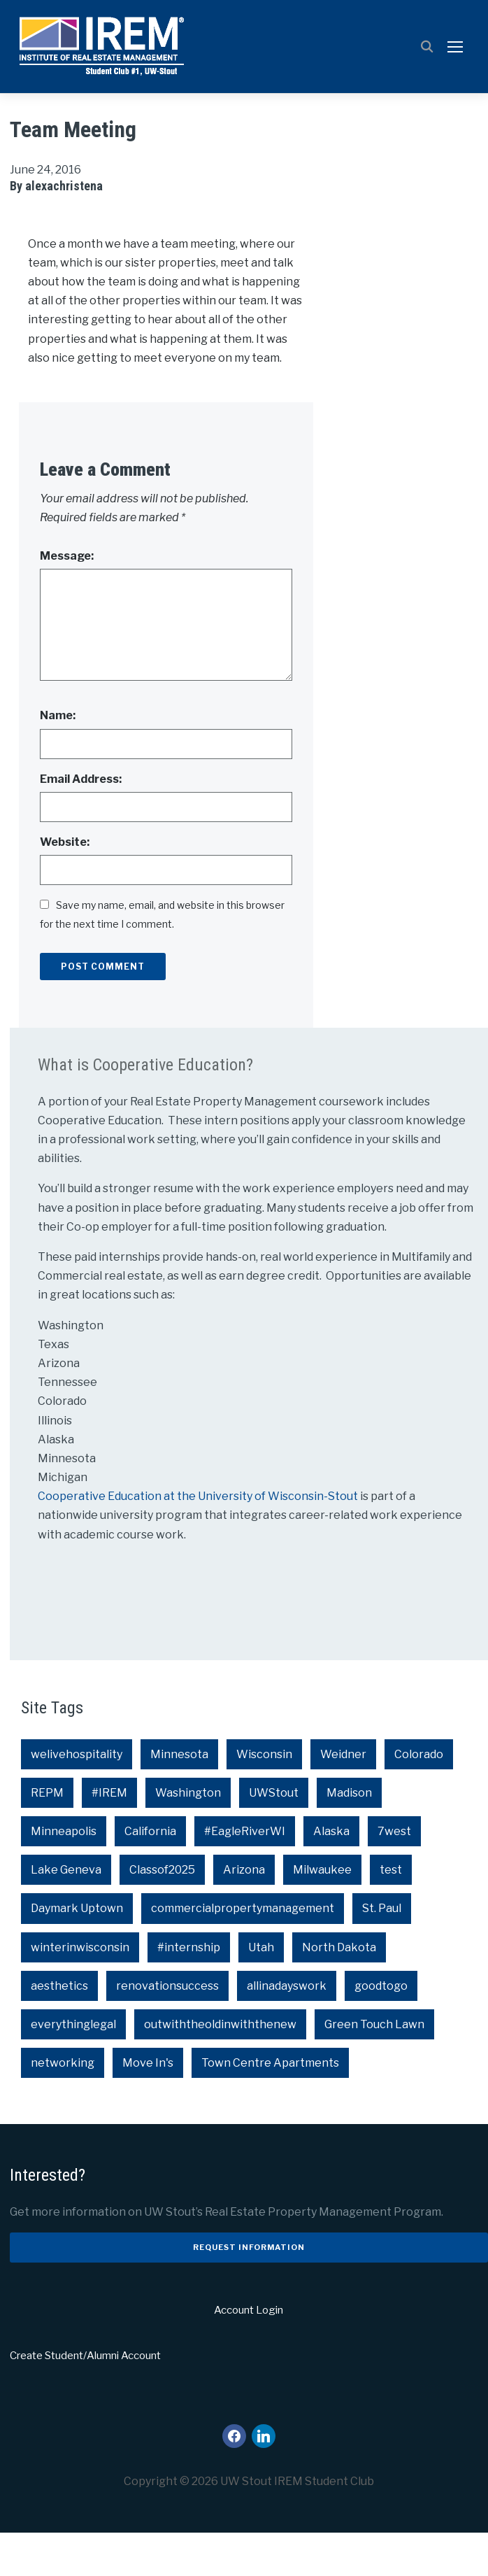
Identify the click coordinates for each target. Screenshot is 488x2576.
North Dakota (339, 1990)
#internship (188, 1990)
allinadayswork (286, 2029)
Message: (67, 600)
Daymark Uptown (77, 1952)
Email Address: (81, 822)
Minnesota (179, 1797)
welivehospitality (76, 1797)
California (150, 1875)
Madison (349, 1836)
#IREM (109, 1836)
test (391, 1913)
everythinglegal (73, 2068)
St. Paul (381, 1952)
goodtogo (381, 2029)
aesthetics (59, 2029)
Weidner (343, 1797)
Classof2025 (162, 1913)
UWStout (274, 1836)
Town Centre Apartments (270, 2107)
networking (62, 2107)
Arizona (244, 1913)
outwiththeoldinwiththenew (220, 2068)
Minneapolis (63, 1875)
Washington (188, 1836)
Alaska (331, 1875)
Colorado (418, 1797)
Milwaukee (322, 1913)
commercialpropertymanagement (242, 1952)
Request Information (249, 2290)
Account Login (248, 2353)
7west (394, 1875)
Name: (58, 759)
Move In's (147, 2107)
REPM (47, 1836)
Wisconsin (264, 1797)
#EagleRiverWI (244, 1875)
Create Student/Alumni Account (85, 2399)
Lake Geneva (66, 1913)
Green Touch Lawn (374, 2068)
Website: (64, 885)
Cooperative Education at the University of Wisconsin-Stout (199, 1540)
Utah (261, 1990)
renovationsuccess (167, 2029)
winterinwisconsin (80, 1990)
